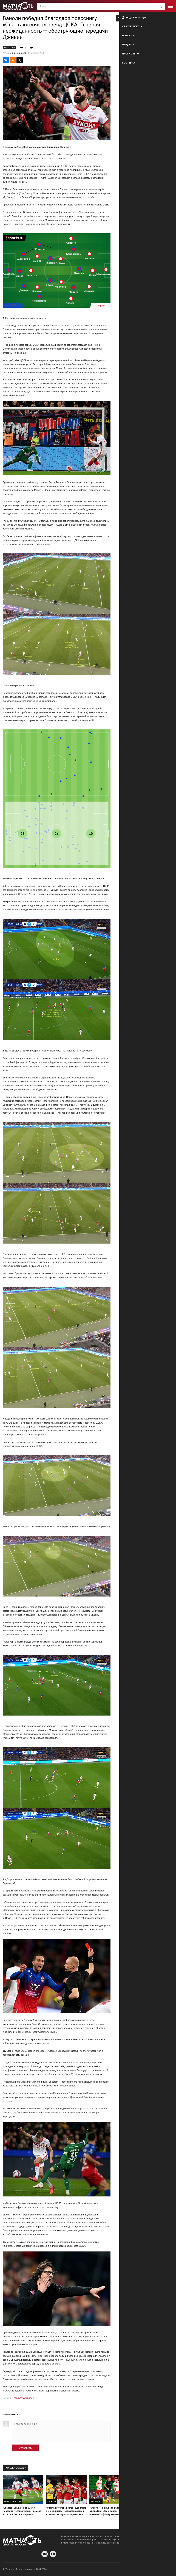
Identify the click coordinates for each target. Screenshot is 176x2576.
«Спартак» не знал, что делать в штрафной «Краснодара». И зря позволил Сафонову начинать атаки (108, 2511)
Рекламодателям (164, 2569)
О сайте (130, 2569)
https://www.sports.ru (24, 2398)
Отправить (25, 2447)
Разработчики (144, 2569)
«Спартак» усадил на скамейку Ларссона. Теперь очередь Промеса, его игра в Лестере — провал (22, 2511)
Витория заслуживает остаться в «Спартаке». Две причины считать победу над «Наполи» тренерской (152, 2511)
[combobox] (101, 6)
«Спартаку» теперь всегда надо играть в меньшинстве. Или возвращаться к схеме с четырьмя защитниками (66, 2511)
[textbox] (101, 6)
